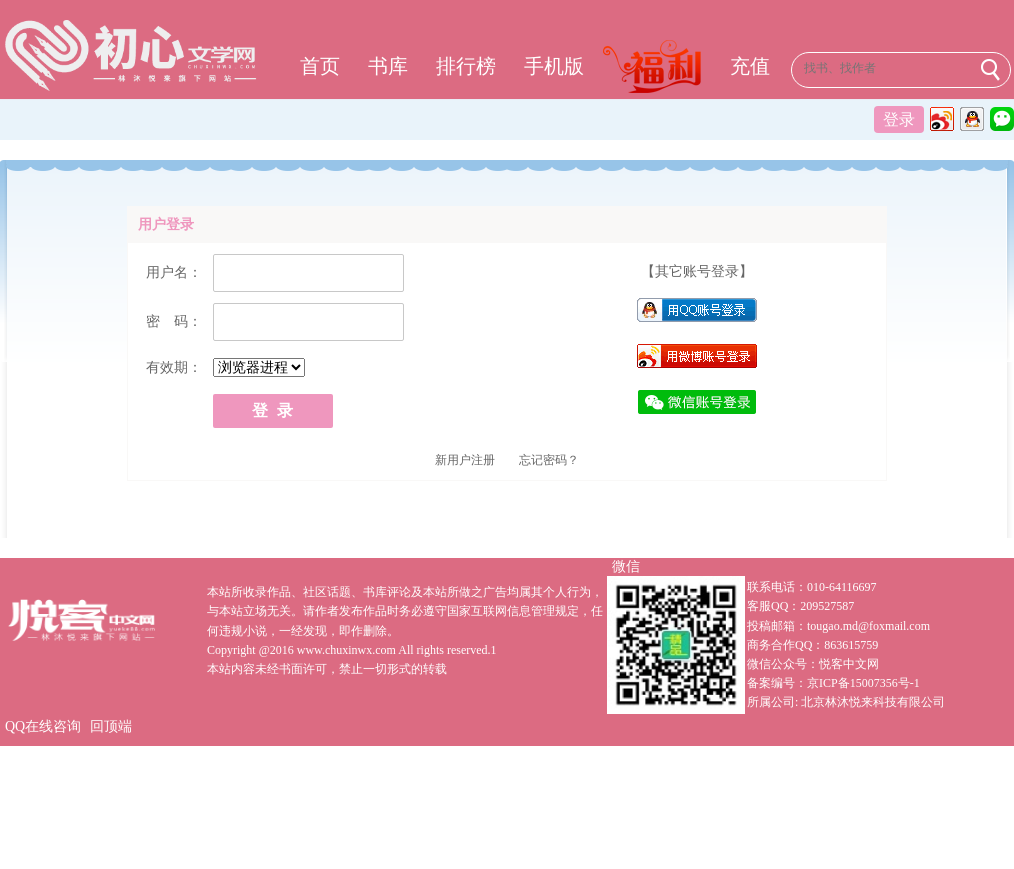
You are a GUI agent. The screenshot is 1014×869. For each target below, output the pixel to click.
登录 (899, 119)
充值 (750, 66)
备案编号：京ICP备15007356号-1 (833, 683)
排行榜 (466, 66)
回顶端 (111, 726)
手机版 (554, 66)
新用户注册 (465, 460)
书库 (388, 66)
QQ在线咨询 (43, 726)
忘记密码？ (549, 460)
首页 (320, 66)
